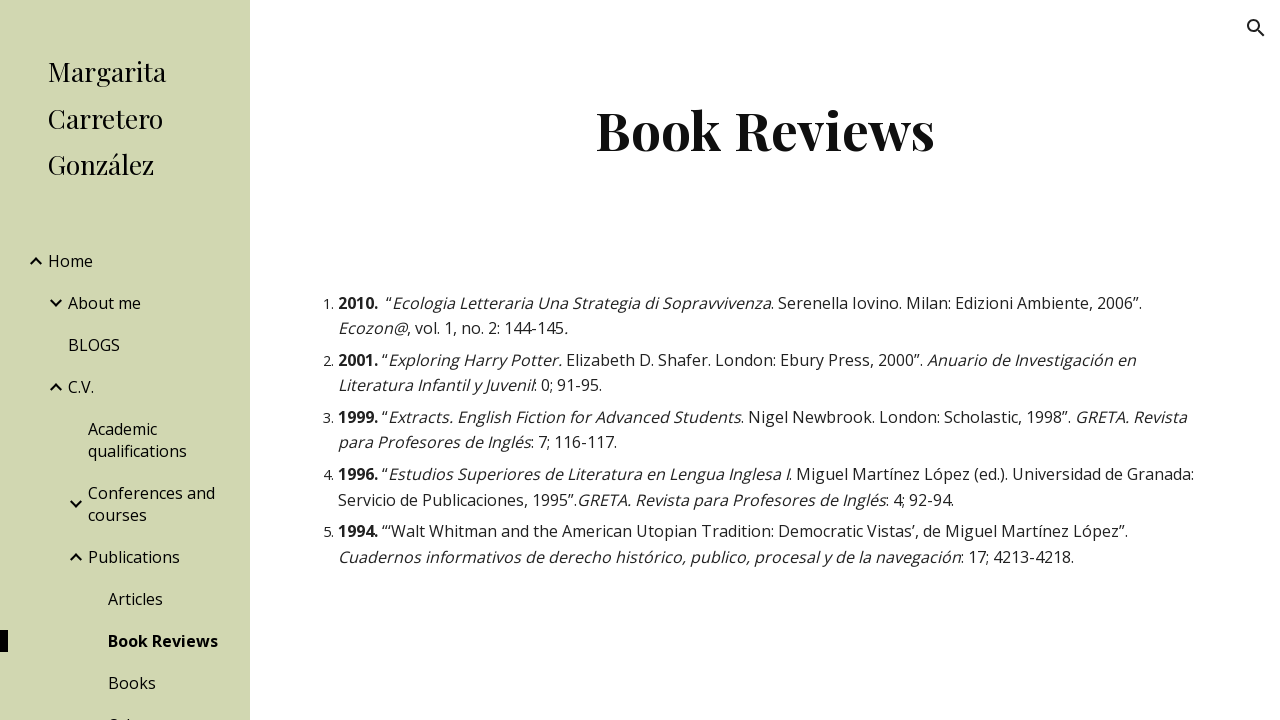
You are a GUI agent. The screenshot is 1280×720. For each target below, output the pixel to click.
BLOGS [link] (94, 345)
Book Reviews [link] (163, 641)
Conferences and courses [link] (151, 504)
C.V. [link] (81, 387)
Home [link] (70, 261)
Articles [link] (135, 599)
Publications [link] (134, 557)
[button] (1256, 28)
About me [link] (104, 303)
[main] (764, 129)
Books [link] (132, 683)
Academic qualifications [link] (137, 440)
